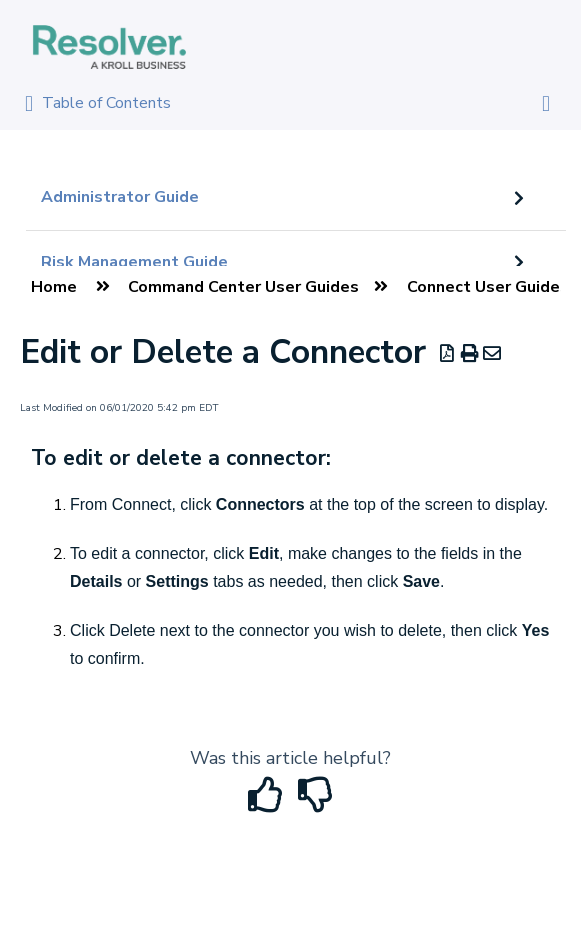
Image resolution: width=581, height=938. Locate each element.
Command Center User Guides (243, 287)
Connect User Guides (488, 287)
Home (54, 287)
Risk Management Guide (134, 262)
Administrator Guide (120, 197)
